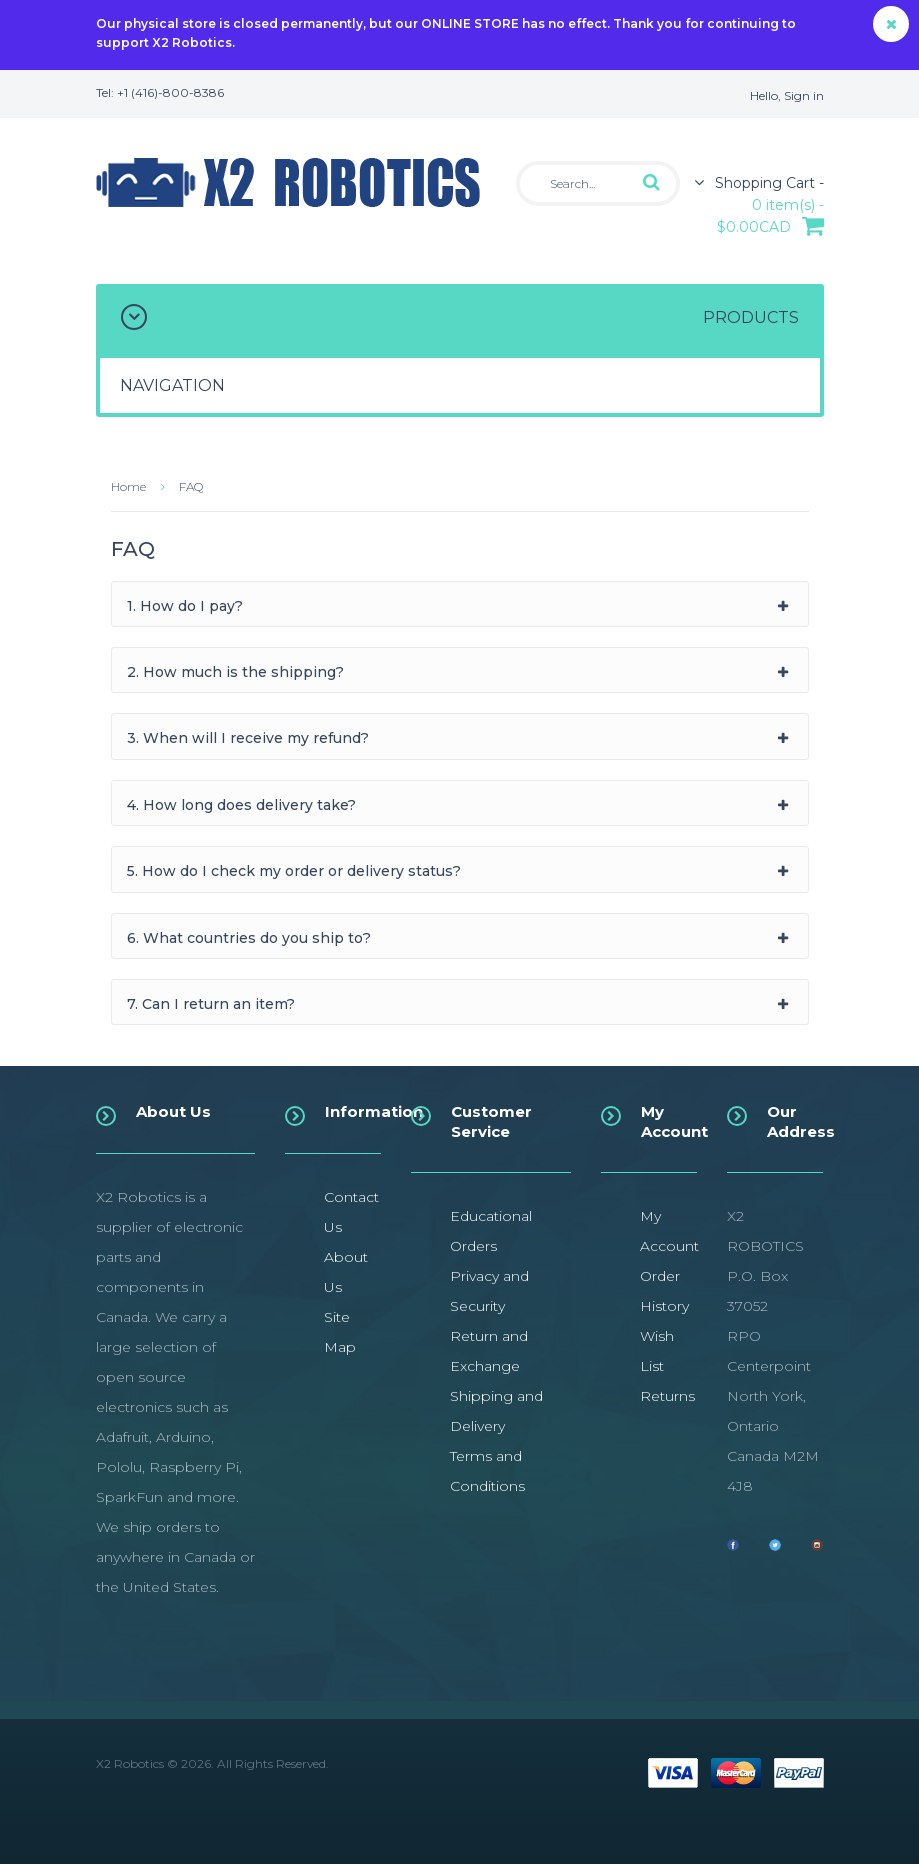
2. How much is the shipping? (235, 672)
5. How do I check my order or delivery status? (294, 871)
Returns (667, 1396)
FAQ (191, 486)
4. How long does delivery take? (241, 805)
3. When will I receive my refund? (248, 738)
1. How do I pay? (185, 606)
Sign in (804, 95)
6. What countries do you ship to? (249, 938)
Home (128, 486)
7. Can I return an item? (211, 1004)
